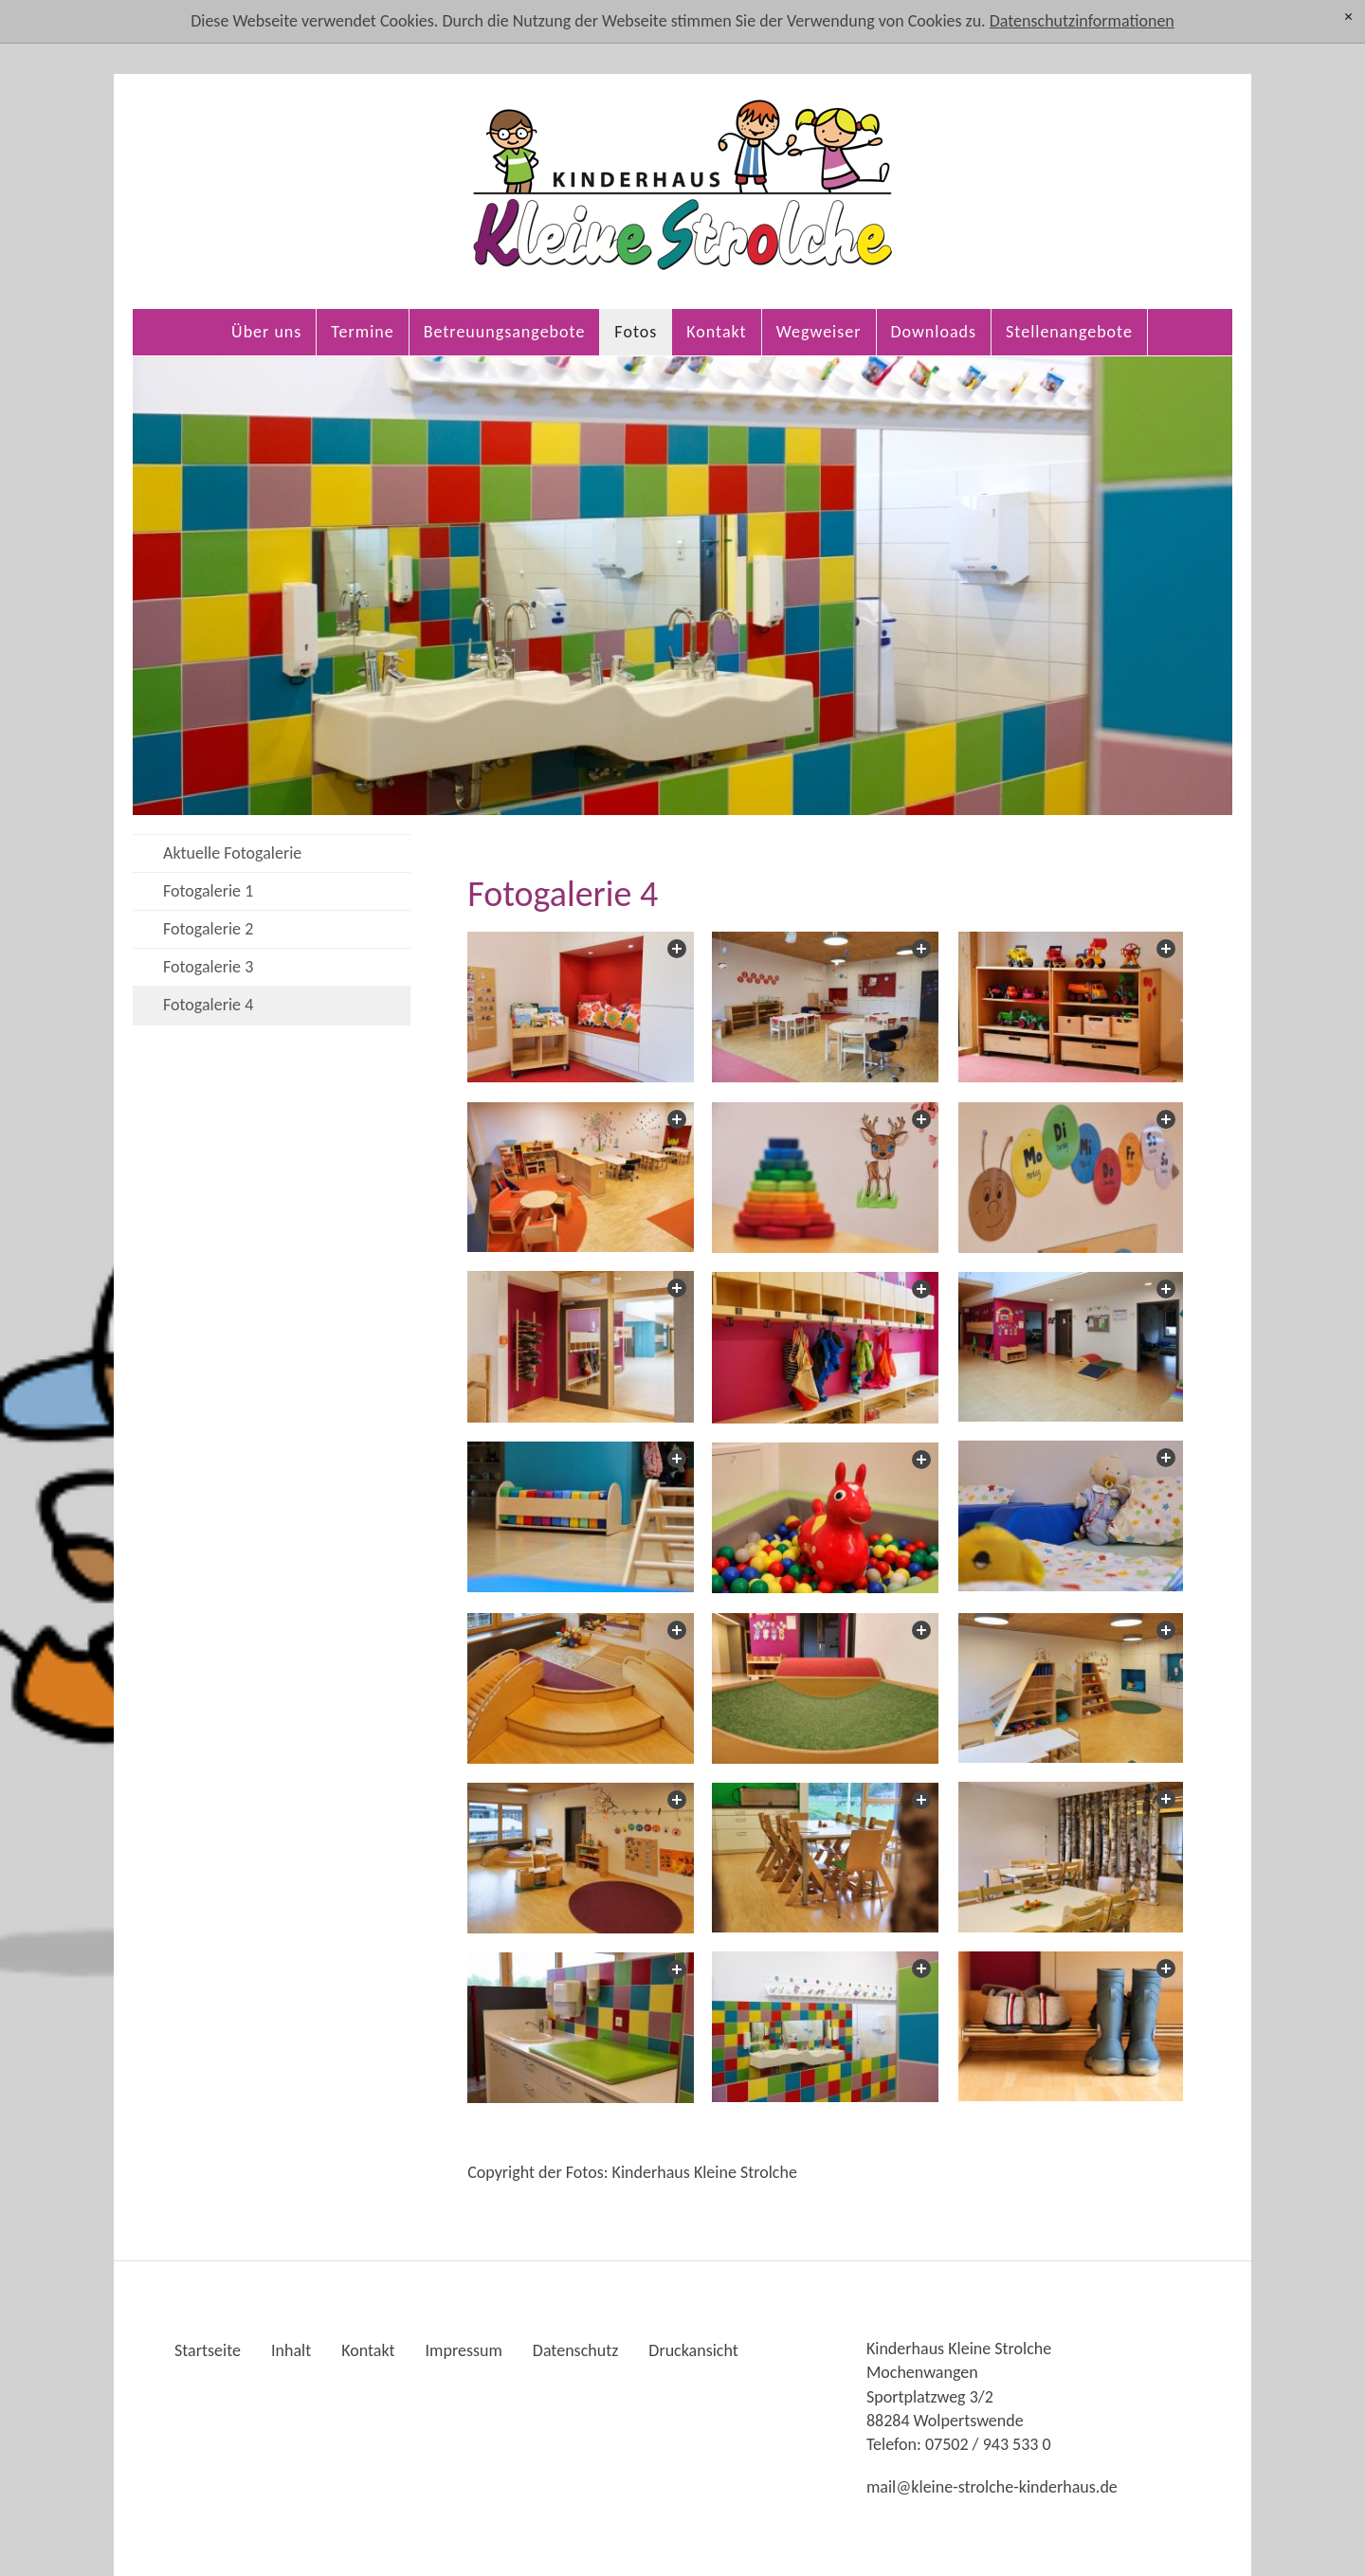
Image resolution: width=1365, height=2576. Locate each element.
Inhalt (291, 2350)
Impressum (464, 2350)
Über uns (266, 331)
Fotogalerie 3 (208, 966)
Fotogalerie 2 (208, 928)
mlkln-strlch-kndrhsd (992, 2486)
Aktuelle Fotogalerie (232, 853)
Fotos (635, 331)
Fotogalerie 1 (208, 890)
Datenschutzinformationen (1082, 20)
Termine (362, 331)
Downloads (934, 331)
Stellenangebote (1069, 331)
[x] (1348, 17)
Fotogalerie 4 (208, 1004)
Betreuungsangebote (505, 331)
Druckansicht (692, 2350)
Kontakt (716, 331)
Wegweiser (819, 331)
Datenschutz (575, 2350)
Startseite (207, 2350)
